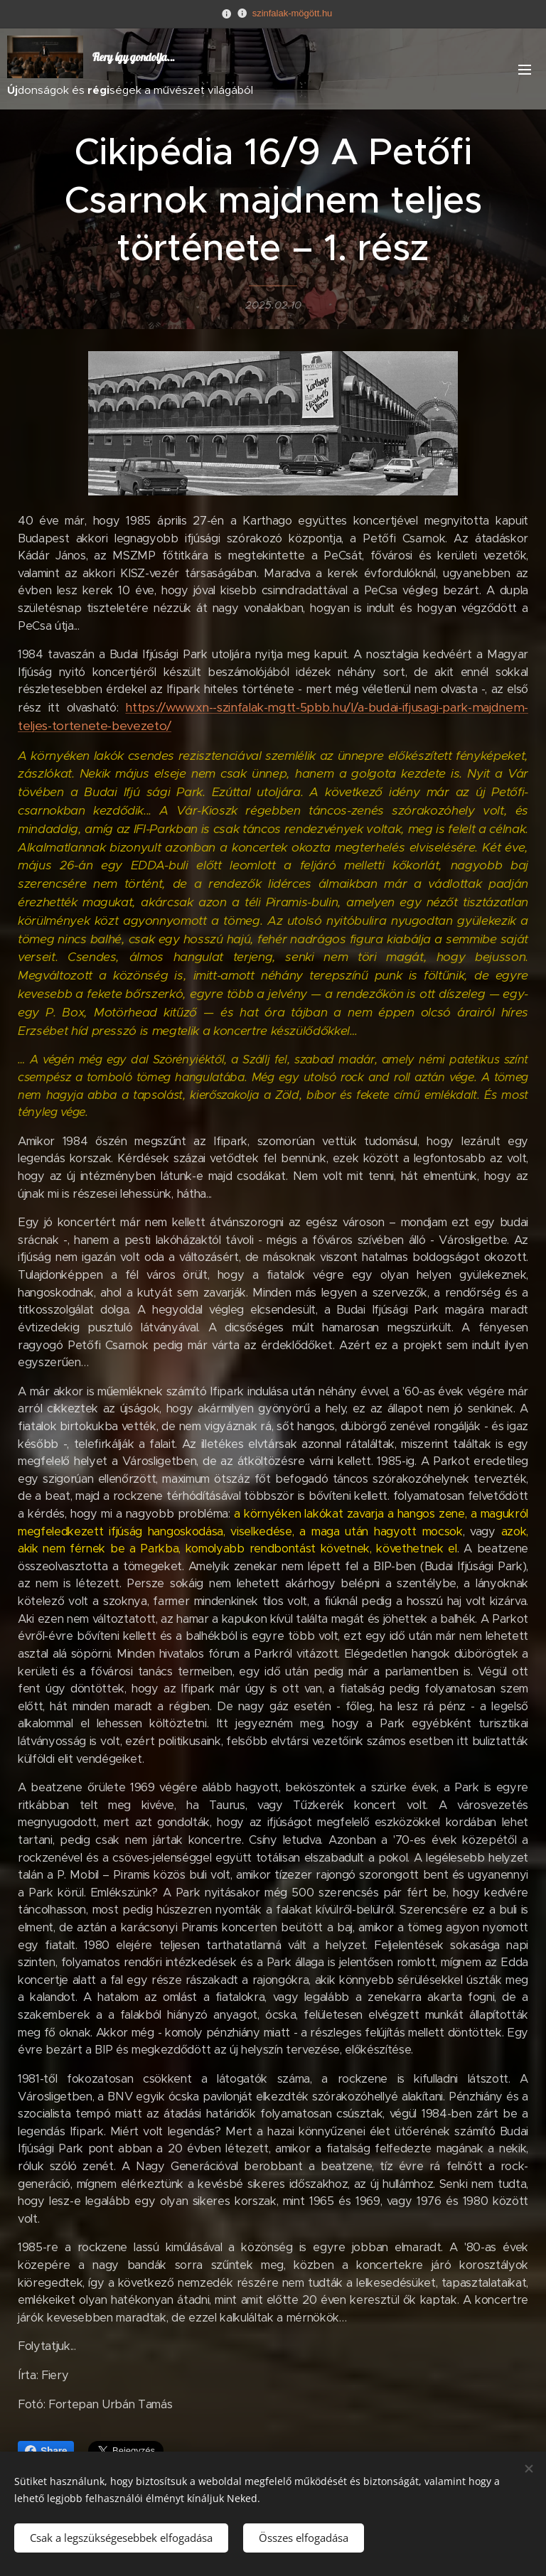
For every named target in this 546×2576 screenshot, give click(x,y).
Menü (524, 69)
